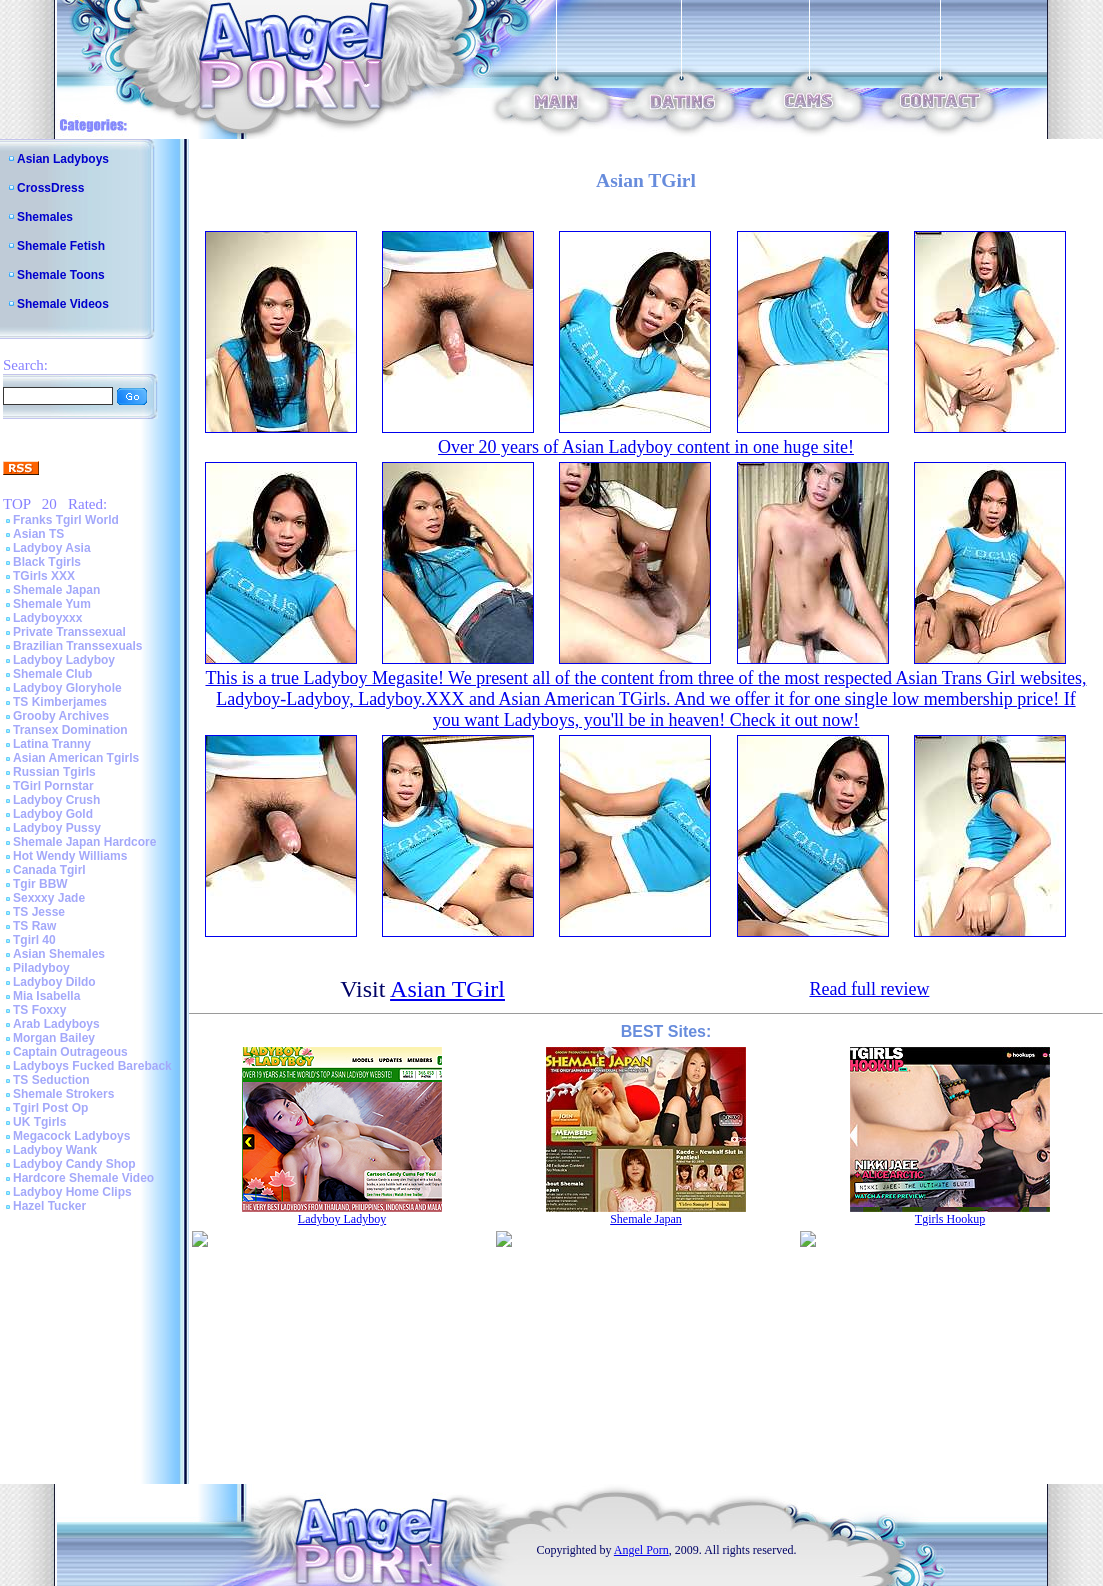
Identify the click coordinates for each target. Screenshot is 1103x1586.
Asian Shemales (59, 954)
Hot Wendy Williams (70, 856)
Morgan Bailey (54, 1038)
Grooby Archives (61, 716)
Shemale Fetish (61, 246)
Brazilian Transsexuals (77, 646)
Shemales (45, 217)
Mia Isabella (46, 996)
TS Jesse (39, 912)
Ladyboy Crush (56, 800)
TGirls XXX (44, 576)
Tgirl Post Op (50, 1108)
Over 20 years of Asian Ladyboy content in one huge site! (646, 447)
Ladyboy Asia (52, 548)
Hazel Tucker (49, 1206)
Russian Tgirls (54, 772)
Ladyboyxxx (47, 618)
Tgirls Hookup (950, 1219)
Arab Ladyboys (56, 1024)
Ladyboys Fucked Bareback (92, 1066)
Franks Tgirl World (66, 520)
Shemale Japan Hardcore (84, 842)
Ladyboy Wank (55, 1150)
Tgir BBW (40, 884)
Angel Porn (641, 1550)
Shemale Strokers (63, 1094)
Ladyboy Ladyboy (64, 660)
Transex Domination (70, 730)
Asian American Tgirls (76, 758)
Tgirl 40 (34, 940)
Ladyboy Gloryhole (67, 688)
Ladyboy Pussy (57, 828)
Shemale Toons (61, 275)
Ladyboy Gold (53, 814)
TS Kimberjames (60, 702)
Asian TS (38, 534)
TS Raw (34, 926)
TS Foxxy (39, 1010)
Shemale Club (52, 674)
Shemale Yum (52, 604)
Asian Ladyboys (63, 159)
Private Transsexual (69, 632)
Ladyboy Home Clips (72, 1192)
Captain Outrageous (70, 1052)
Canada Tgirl (49, 870)
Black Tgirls (47, 562)
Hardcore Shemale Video (83, 1178)
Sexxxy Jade (49, 898)
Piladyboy (41, 968)
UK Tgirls (39, 1122)
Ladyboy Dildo (54, 982)
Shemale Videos (63, 304)
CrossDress (50, 188)
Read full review (869, 989)
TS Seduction (51, 1080)
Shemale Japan (56, 590)
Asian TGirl (447, 989)
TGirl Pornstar (53, 786)
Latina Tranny (52, 744)
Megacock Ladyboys (71, 1136)
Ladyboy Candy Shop (74, 1164)
